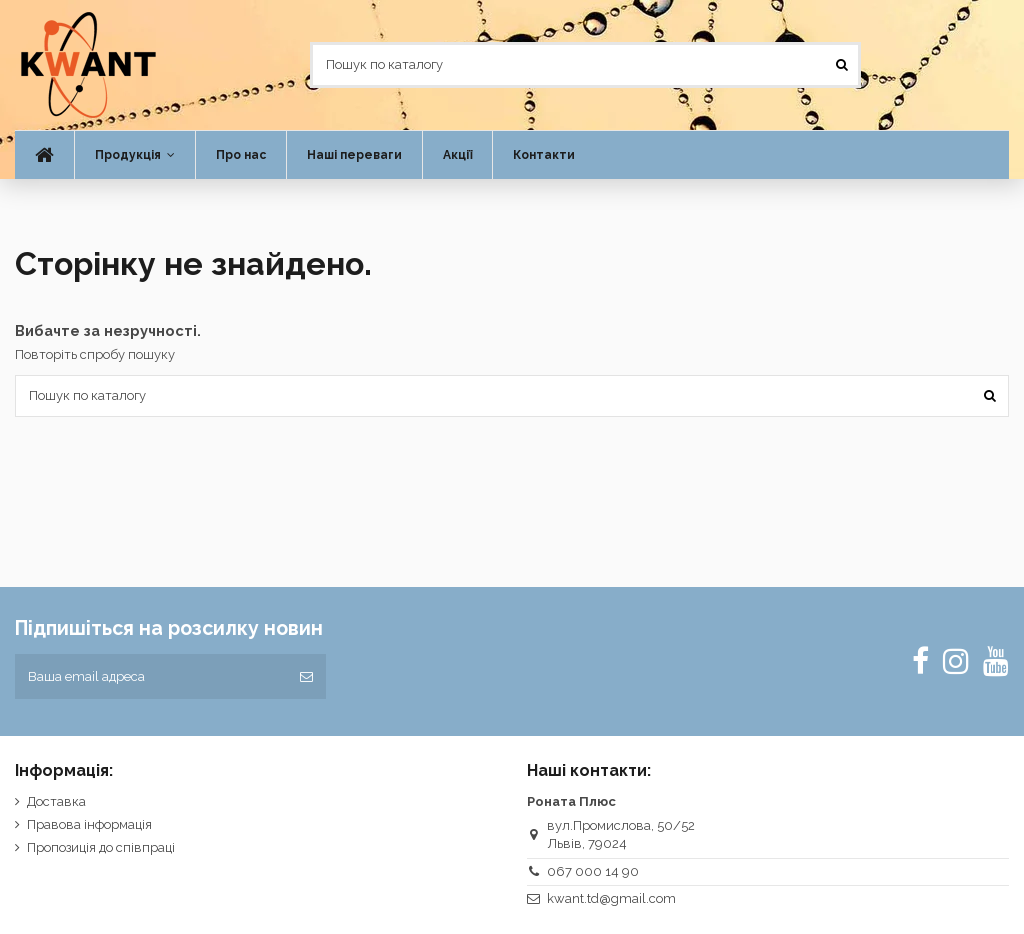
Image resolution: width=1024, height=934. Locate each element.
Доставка (56, 801)
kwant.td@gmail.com (611, 898)
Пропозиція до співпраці (101, 847)
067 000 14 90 (593, 871)
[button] (134, 155)
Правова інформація (89, 824)
